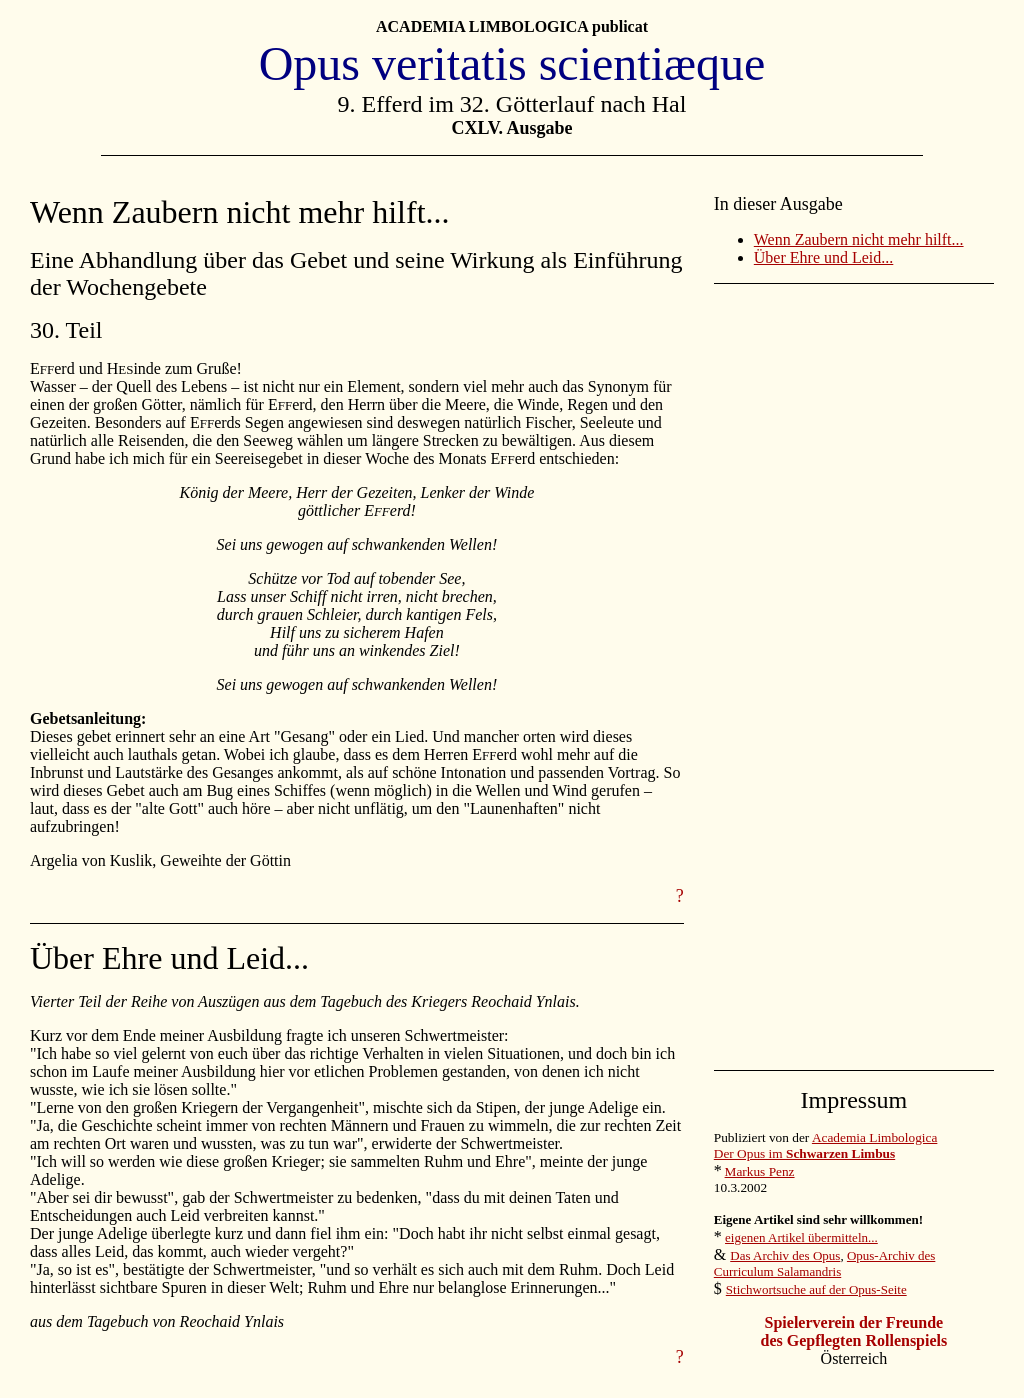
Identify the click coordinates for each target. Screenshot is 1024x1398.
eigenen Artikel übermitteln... (801, 1237)
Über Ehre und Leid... (824, 257)
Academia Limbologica (874, 1137)
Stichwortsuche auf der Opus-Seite (816, 1289)
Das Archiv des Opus (785, 1255)
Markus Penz (760, 1171)
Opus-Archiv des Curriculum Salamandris (825, 1263)
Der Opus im (804, 1153)
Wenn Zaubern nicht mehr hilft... (859, 239)
